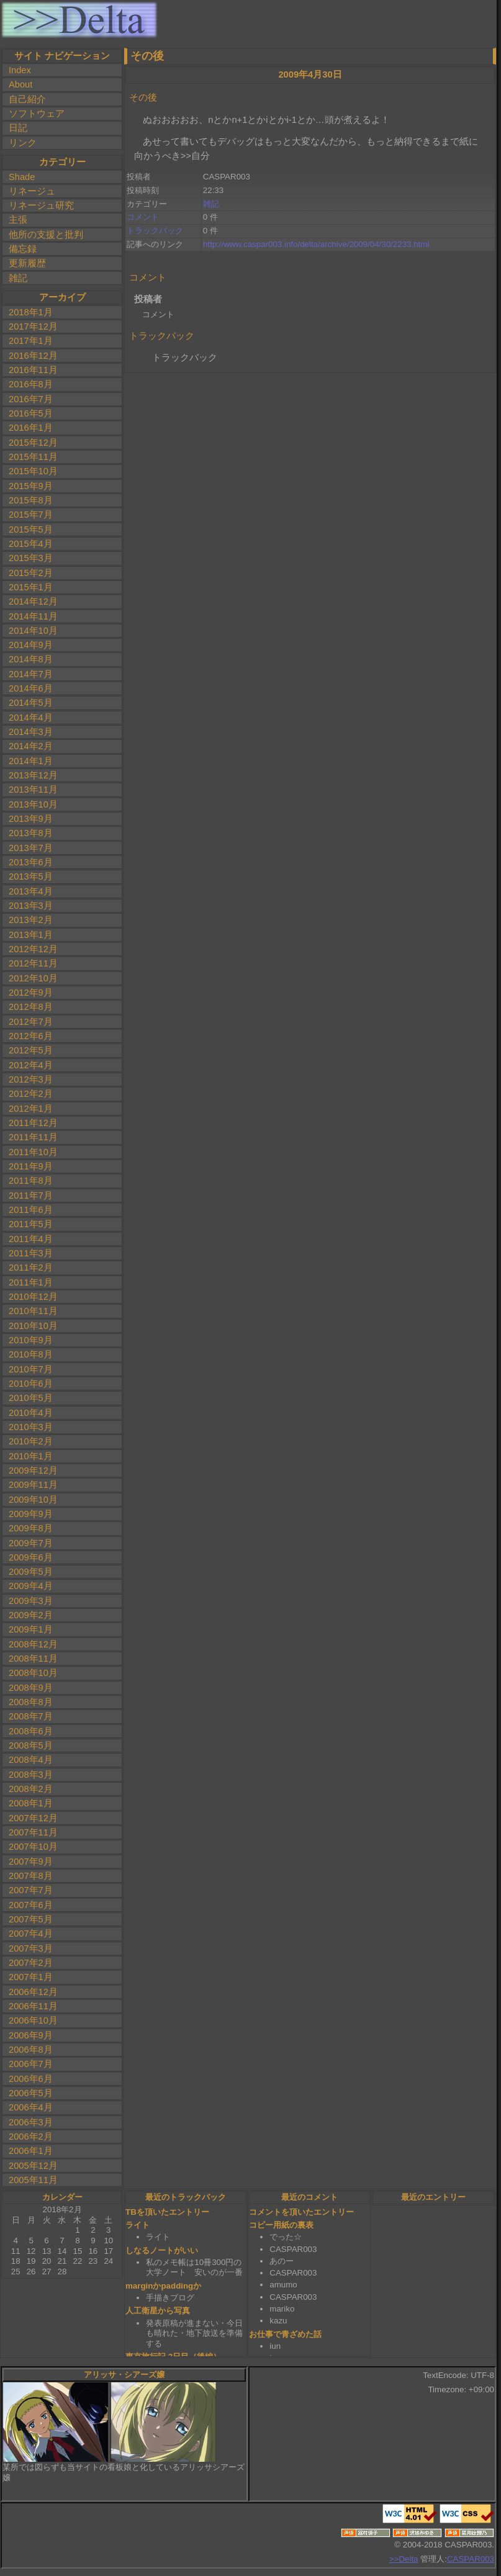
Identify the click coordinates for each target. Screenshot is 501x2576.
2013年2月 (31, 920)
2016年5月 (31, 413)
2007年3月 (31, 1948)
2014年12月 (33, 601)
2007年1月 (31, 1977)
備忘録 (23, 249)
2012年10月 (33, 978)
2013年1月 (31, 935)
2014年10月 (33, 631)
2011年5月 (31, 1224)
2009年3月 (31, 1601)
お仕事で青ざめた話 (285, 2334)
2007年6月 (31, 1905)
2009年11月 (33, 1485)
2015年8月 (31, 500)
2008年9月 (31, 1688)
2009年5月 (31, 1572)
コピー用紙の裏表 (281, 2225)
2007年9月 (31, 1862)
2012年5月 (31, 1050)
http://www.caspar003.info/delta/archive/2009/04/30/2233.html (316, 244)
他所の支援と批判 (46, 235)
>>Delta (403, 2559)
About (20, 84)
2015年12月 (33, 443)
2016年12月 (33, 356)
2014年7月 (31, 674)
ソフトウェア (37, 114)
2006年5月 (31, 2093)
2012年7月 (31, 1022)
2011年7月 (31, 1195)
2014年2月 (31, 746)
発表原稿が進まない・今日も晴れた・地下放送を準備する (194, 2333)
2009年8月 (31, 1528)
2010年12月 (33, 1297)
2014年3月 (31, 732)
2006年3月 (31, 2122)
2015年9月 (31, 486)
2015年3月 (31, 558)
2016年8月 (31, 384)
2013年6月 (31, 862)
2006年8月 (31, 2050)
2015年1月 (31, 587)
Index (20, 70)
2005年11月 (33, 2180)
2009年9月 (31, 1514)
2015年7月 (31, 515)
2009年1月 (31, 1629)
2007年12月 (33, 1818)
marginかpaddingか (163, 2285)
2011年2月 (31, 1267)
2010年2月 (31, 1441)
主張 (18, 220)
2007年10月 (33, 1847)
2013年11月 (33, 790)
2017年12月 (33, 326)
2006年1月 (31, 2151)
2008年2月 (31, 1789)
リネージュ (32, 191)
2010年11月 (33, 1311)
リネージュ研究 (41, 205)
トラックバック (155, 230)
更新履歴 (27, 263)
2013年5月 (31, 876)
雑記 (18, 278)
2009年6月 (31, 1557)
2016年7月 (31, 399)
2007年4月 (31, 1934)
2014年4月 (31, 718)
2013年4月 (31, 891)
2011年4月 (31, 1239)
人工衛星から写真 (157, 2310)
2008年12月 (33, 1644)
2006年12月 (33, 1992)
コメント (143, 217)
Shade (22, 177)
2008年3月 (31, 1775)
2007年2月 (31, 1963)
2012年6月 (31, 1036)
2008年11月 (33, 1659)
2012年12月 (33, 949)
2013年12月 (33, 775)
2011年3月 (31, 1253)
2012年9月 (31, 993)
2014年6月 (31, 688)
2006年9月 (31, 2035)
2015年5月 (31, 529)
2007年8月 (31, 1876)
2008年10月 (33, 1673)
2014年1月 (31, 761)
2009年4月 (31, 1586)
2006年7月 (31, 2064)
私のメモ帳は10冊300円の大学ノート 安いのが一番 (194, 2267)
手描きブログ (170, 2297)
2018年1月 (31, 312)
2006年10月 (33, 2020)
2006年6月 (31, 2079)
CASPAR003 (470, 2559)
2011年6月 (31, 1210)
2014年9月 (31, 645)
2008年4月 (31, 1760)
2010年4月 (31, 1413)
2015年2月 (31, 573)
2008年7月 (31, 1716)
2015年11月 (33, 457)
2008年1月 (31, 1803)
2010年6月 (31, 1384)
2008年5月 (31, 1745)
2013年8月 (31, 833)
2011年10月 (33, 1152)
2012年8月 (31, 1007)
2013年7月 (31, 848)
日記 (18, 128)
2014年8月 (31, 659)
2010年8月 (31, 1354)
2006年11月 (33, 2006)
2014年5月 (31, 703)
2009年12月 (33, 1470)
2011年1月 (31, 1282)
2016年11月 (33, 370)
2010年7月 (31, 1369)
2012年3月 (31, 1079)
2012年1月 (31, 1109)
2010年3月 (31, 1427)
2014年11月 (33, 616)
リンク (23, 143)
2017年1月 (31, 341)
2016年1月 (31, 428)
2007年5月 (31, 1919)
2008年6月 (31, 1731)
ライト (137, 2225)
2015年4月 (31, 544)
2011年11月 (33, 1137)
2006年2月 (31, 2136)
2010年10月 (33, 1326)
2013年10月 (33, 804)
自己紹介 (27, 99)
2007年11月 (33, 1832)
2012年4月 (31, 1065)
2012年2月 (31, 1094)
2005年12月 (33, 2166)
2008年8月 (31, 1702)
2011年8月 (31, 1181)
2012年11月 (33, 963)
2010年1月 (31, 1456)
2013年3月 (31, 906)
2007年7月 (31, 1890)
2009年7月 (31, 1543)
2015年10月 (33, 471)
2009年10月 (33, 1500)
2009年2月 (31, 1615)
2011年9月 (31, 1166)
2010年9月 (31, 1340)
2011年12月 (33, 1123)
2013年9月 (31, 819)
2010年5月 (31, 1398)
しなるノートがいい (161, 2250)
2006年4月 (31, 2107)
